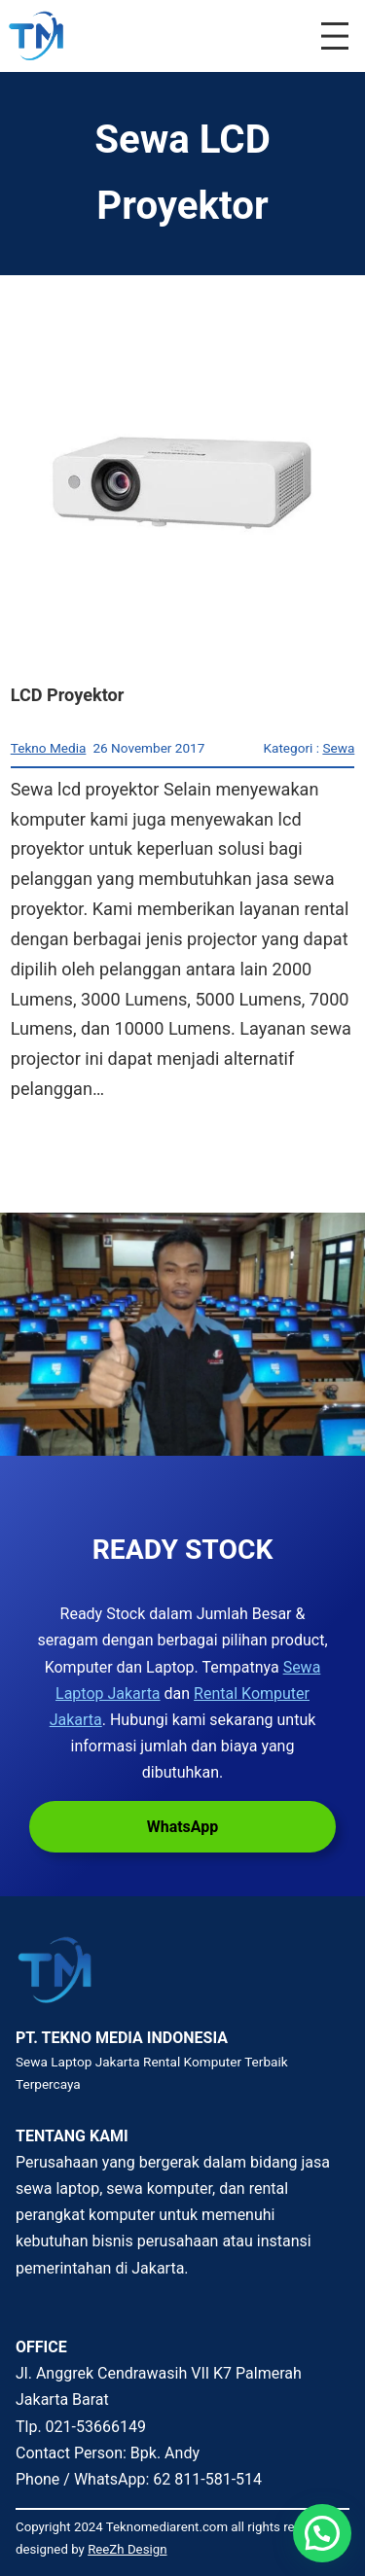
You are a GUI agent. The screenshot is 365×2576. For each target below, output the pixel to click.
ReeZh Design (127, 2549)
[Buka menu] (334, 36)
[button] (322, 2533)
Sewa (338, 748)
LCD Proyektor (68, 695)
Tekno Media (49, 748)
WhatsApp (183, 1826)
